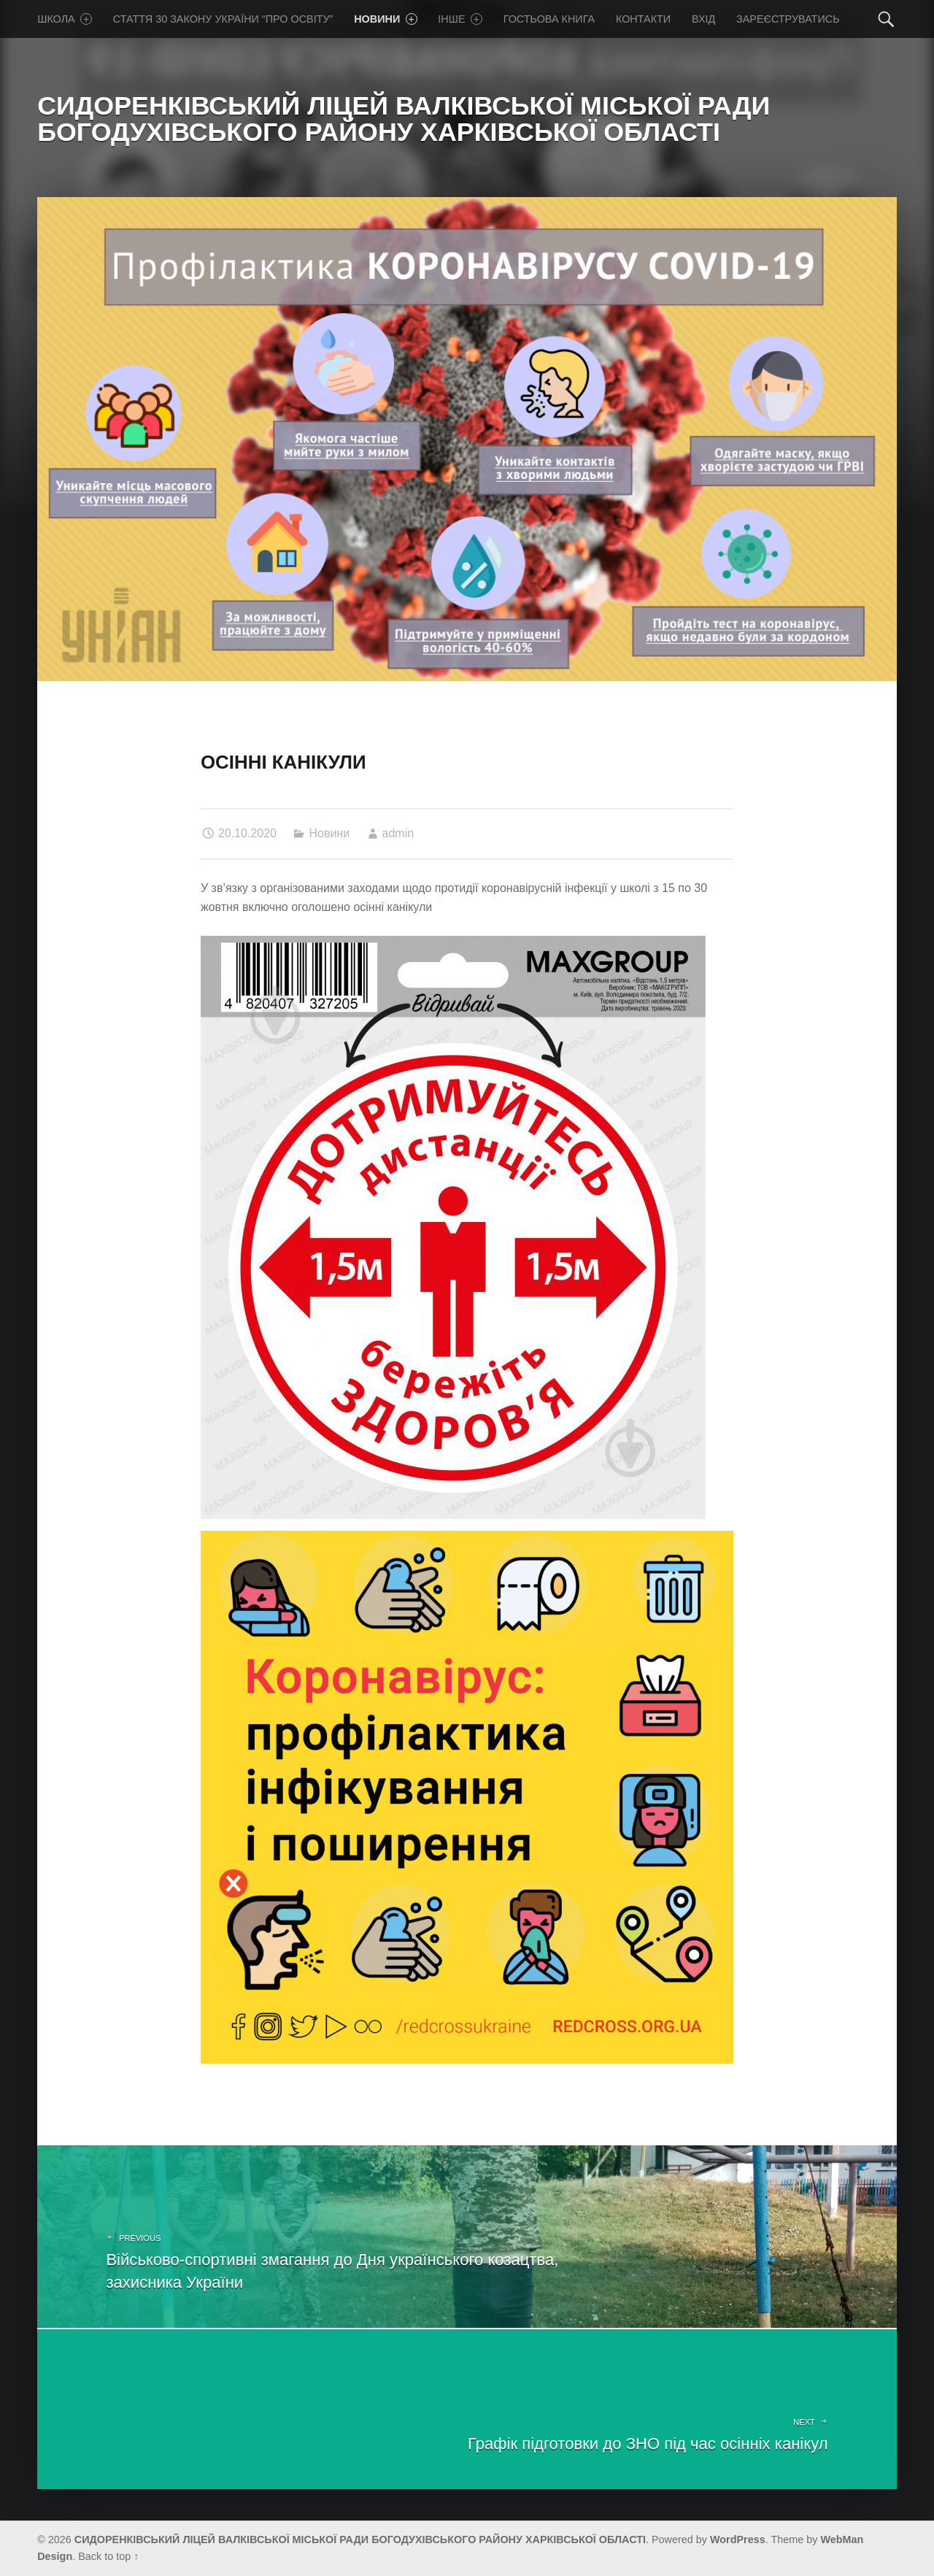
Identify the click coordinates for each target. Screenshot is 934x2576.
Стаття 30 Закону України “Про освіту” (223, 19)
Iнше (460, 19)
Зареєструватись (788, 19)
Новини (385, 19)
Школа (64, 19)
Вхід (703, 19)
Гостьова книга (549, 19)
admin (398, 833)
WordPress (737, 2539)
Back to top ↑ (108, 2556)
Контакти (643, 19)
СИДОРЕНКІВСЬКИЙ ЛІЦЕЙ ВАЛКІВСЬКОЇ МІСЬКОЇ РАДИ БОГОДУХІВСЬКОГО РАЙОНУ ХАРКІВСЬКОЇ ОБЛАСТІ (360, 2539)
